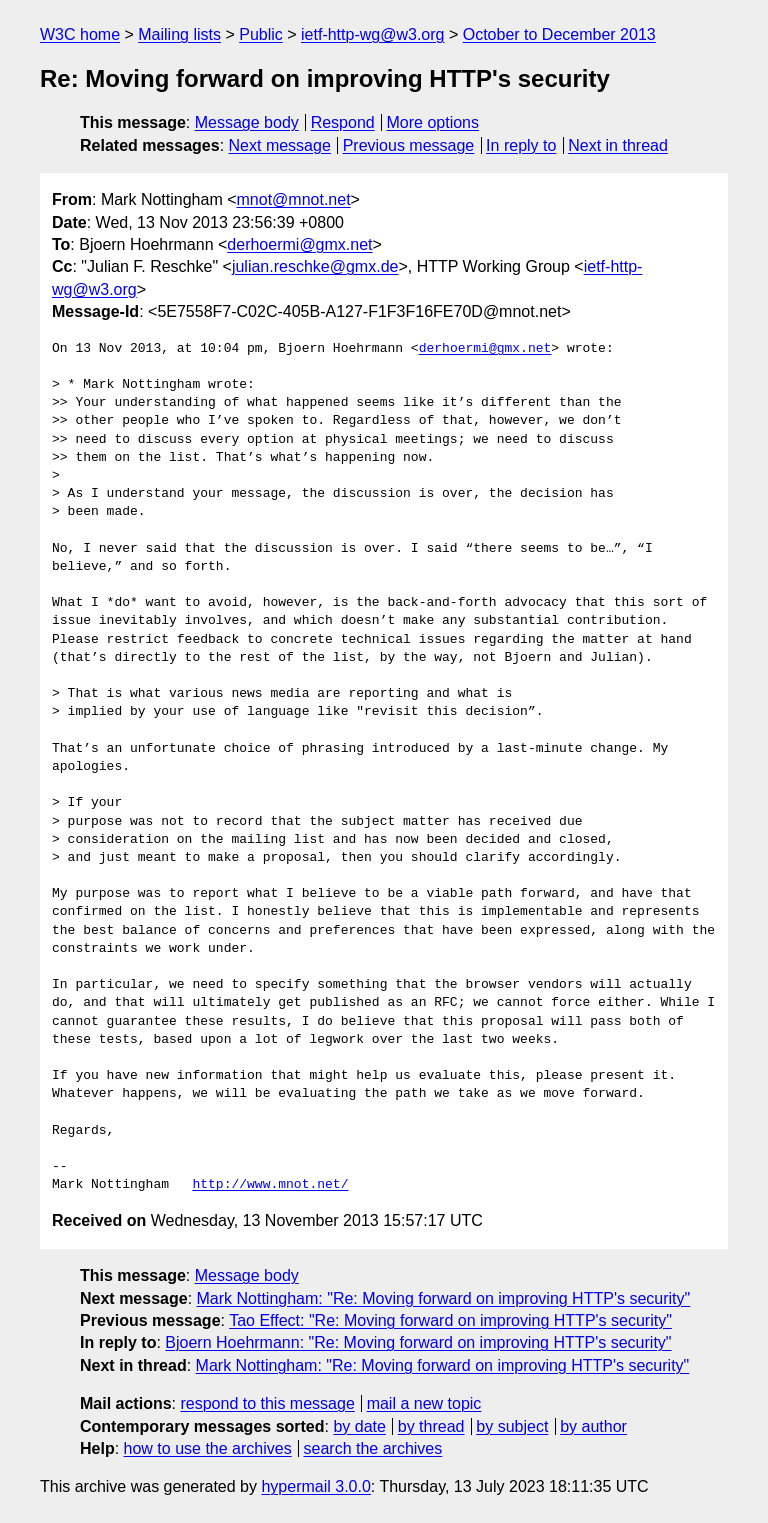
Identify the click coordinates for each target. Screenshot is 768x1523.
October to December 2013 (559, 34)
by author (593, 1426)
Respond (343, 122)
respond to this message (267, 1403)
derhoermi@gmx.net (299, 244)
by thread (431, 1426)
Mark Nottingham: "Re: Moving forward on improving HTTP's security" (444, 1298)
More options (433, 122)
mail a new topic (424, 1403)
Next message (280, 145)
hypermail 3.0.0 (315, 1486)
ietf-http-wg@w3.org (372, 34)
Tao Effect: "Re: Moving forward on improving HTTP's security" (450, 1320)
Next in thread (618, 145)
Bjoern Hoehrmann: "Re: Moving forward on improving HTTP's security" (418, 1342)
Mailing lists (179, 34)
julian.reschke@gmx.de (315, 266)
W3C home (80, 34)
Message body (247, 122)
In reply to (521, 145)
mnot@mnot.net (294, 199)
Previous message (409, 145)
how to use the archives (208, 1448)
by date (359, 1426)
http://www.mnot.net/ (270, 1185)
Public (261, 34)
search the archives (373, 1448)
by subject (512, 1426)
